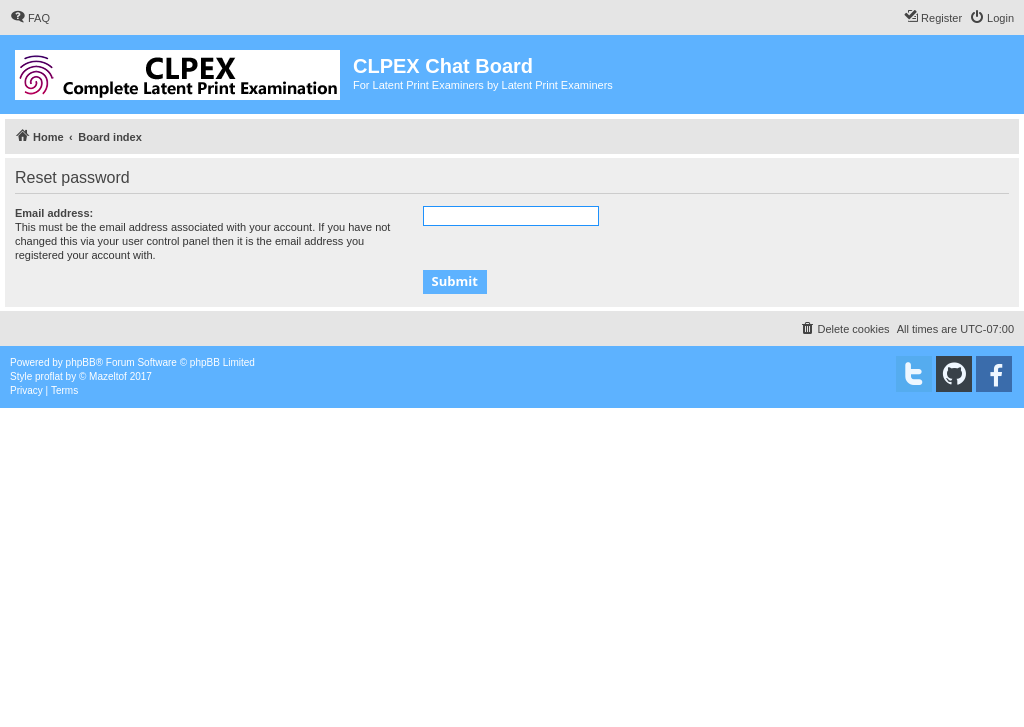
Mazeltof (108, 376)
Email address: (54, 213)
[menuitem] (30, 18)
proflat (49, 376)
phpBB (81, 362)
